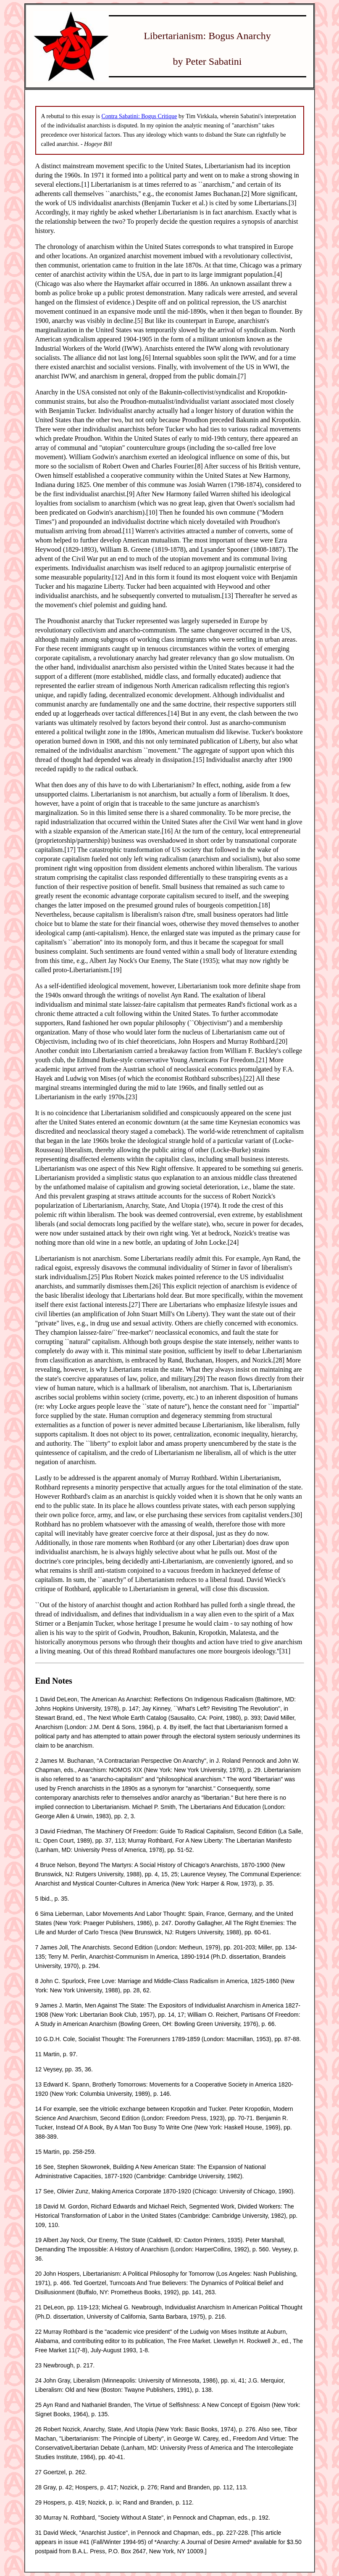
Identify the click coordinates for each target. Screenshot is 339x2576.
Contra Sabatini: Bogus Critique (139, 116)
